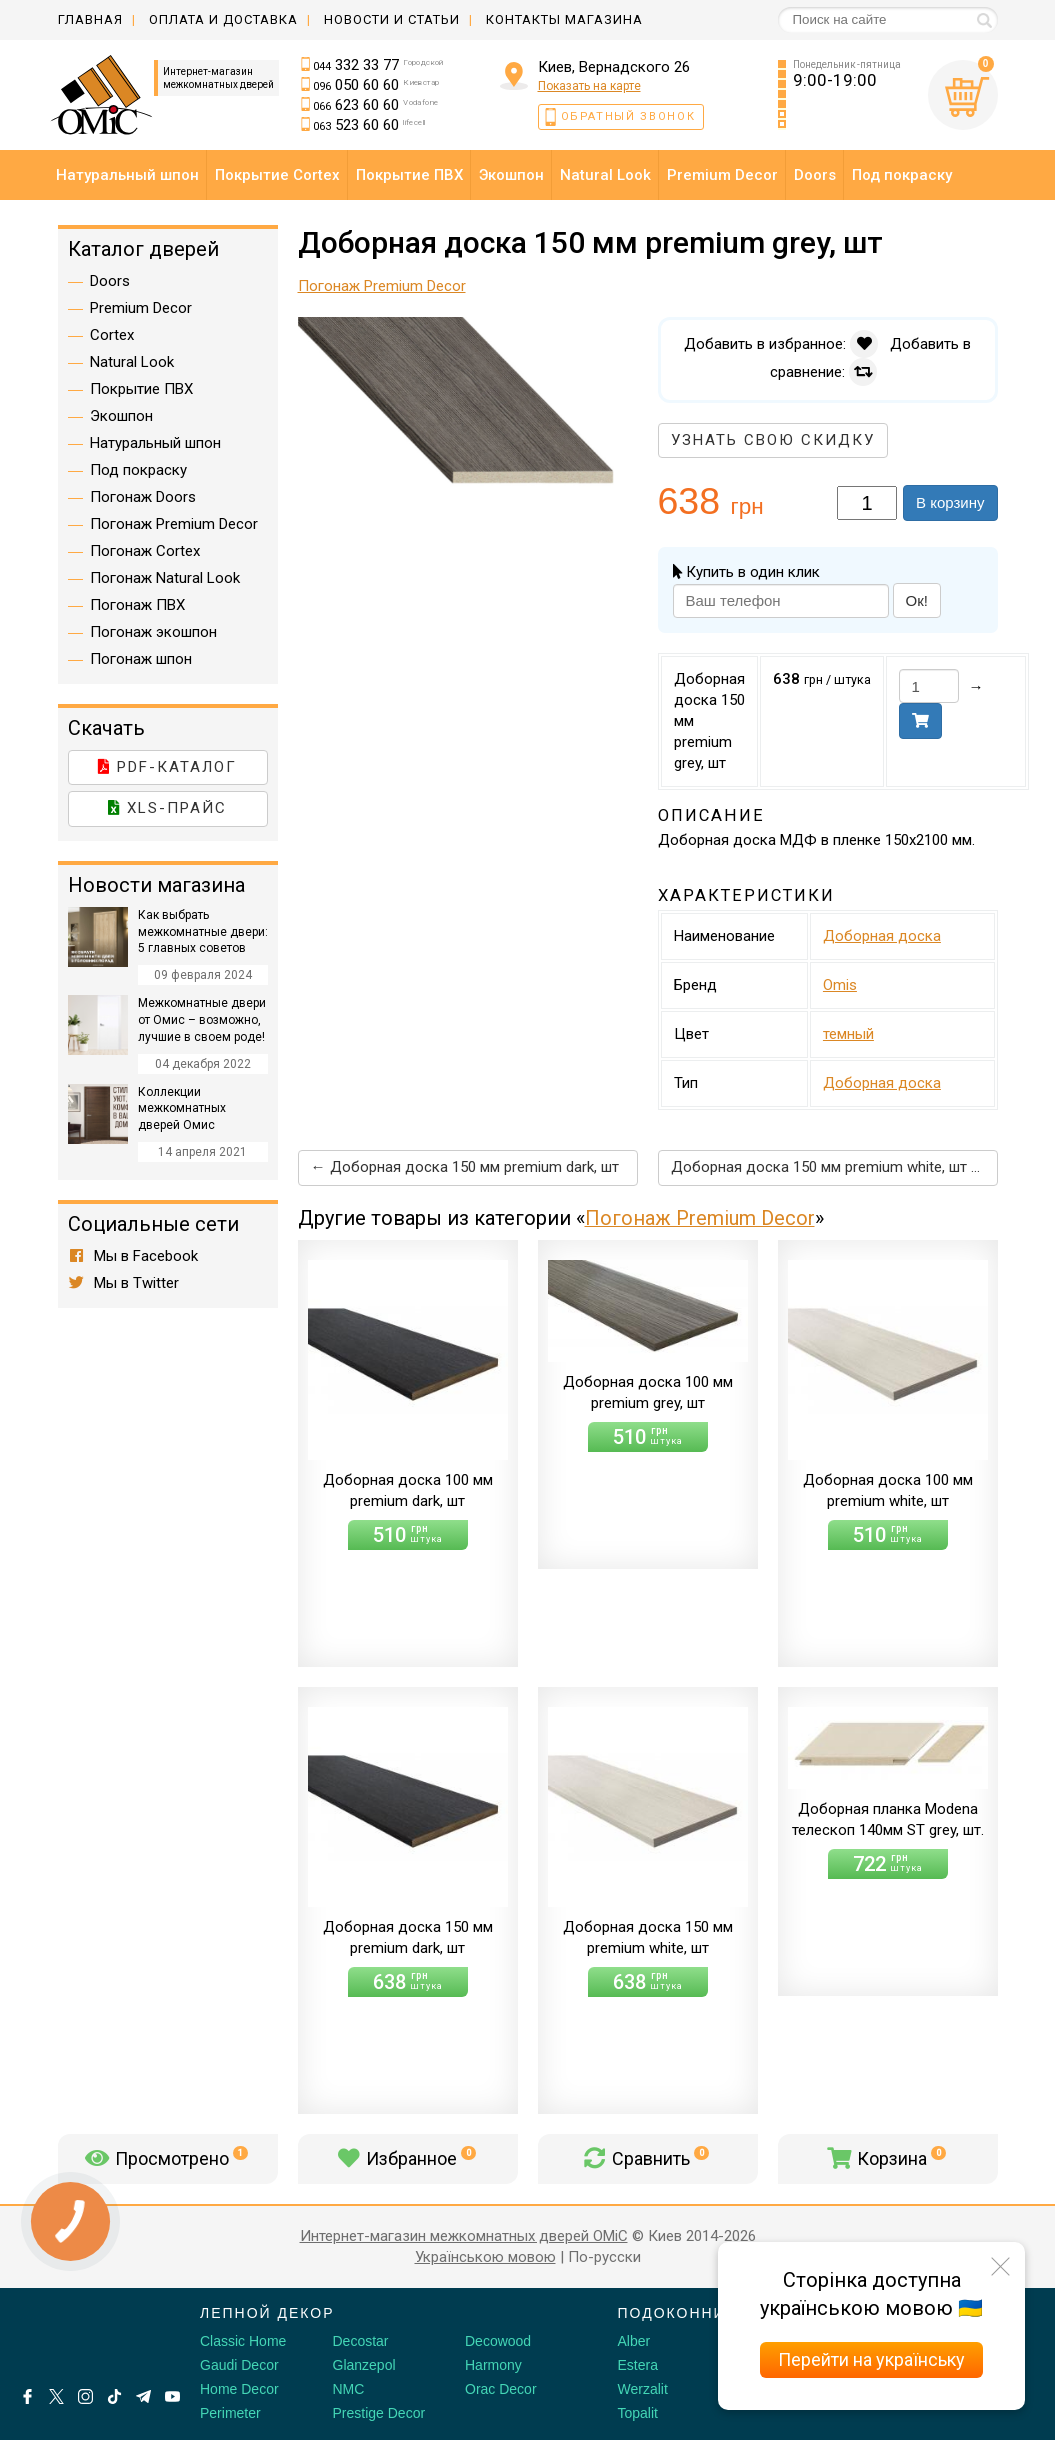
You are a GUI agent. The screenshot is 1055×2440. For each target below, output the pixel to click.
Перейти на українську (871, 2359)
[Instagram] (85, 2396)
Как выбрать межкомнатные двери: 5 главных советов (203, 932)
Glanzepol (364, 2365)
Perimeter (230, 2413)
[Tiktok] (114, 2396)
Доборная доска (882, 936)
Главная (90, 19)
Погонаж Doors (143, 497)
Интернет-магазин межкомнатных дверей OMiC (464, 2236)
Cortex (112, 335)
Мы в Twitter (124, 1283)
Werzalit (643, 2389)
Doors (110, 281)
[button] (620, 335)
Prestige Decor (379, 2413)
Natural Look (132, 362)
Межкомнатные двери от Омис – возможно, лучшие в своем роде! (202, 1020)
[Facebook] (27, 2396)
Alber (634, 2341)
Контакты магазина (564, 19)
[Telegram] (143, 2396)
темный (848, 1034)
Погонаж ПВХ (137, 605)
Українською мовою (485, 2257)
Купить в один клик (746, 572)
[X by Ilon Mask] (56, 2396)
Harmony (493, 2365)
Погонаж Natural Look (165, 578)
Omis (840, 985)
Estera (638, 2365)
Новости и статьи (392, 19)
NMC (349, 2389)
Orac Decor (501, 2389)
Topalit (638, 2413)
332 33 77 (378, 65)
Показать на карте (589, 86)
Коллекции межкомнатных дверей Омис (182, 1109)
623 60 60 (375, 105)
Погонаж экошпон (153, 632)
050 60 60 (376, 85)
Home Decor (239, 2389)
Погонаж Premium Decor (700, 1218)
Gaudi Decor (239, 2365)
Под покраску (138, 470)
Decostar (361, 2341)
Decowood (498, 2341)
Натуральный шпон (155, 443)
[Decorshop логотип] (80, 2336)
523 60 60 (369, 125)
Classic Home (243, 2341)
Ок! (917, 600)
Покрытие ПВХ (141, 389)
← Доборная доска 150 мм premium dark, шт (465, 1167)
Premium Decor (141, 308)
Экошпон (121, 416)
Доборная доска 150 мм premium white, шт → (828, 1167)
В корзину (950, 502)
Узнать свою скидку (773, 440)
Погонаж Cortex (145, 551)
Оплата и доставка (223, 19)
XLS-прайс (167, 808)
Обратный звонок (628, 116)
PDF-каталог (167, 767)
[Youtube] (172, 2396)
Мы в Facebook (133, 1256)
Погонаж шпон (141, 659)
